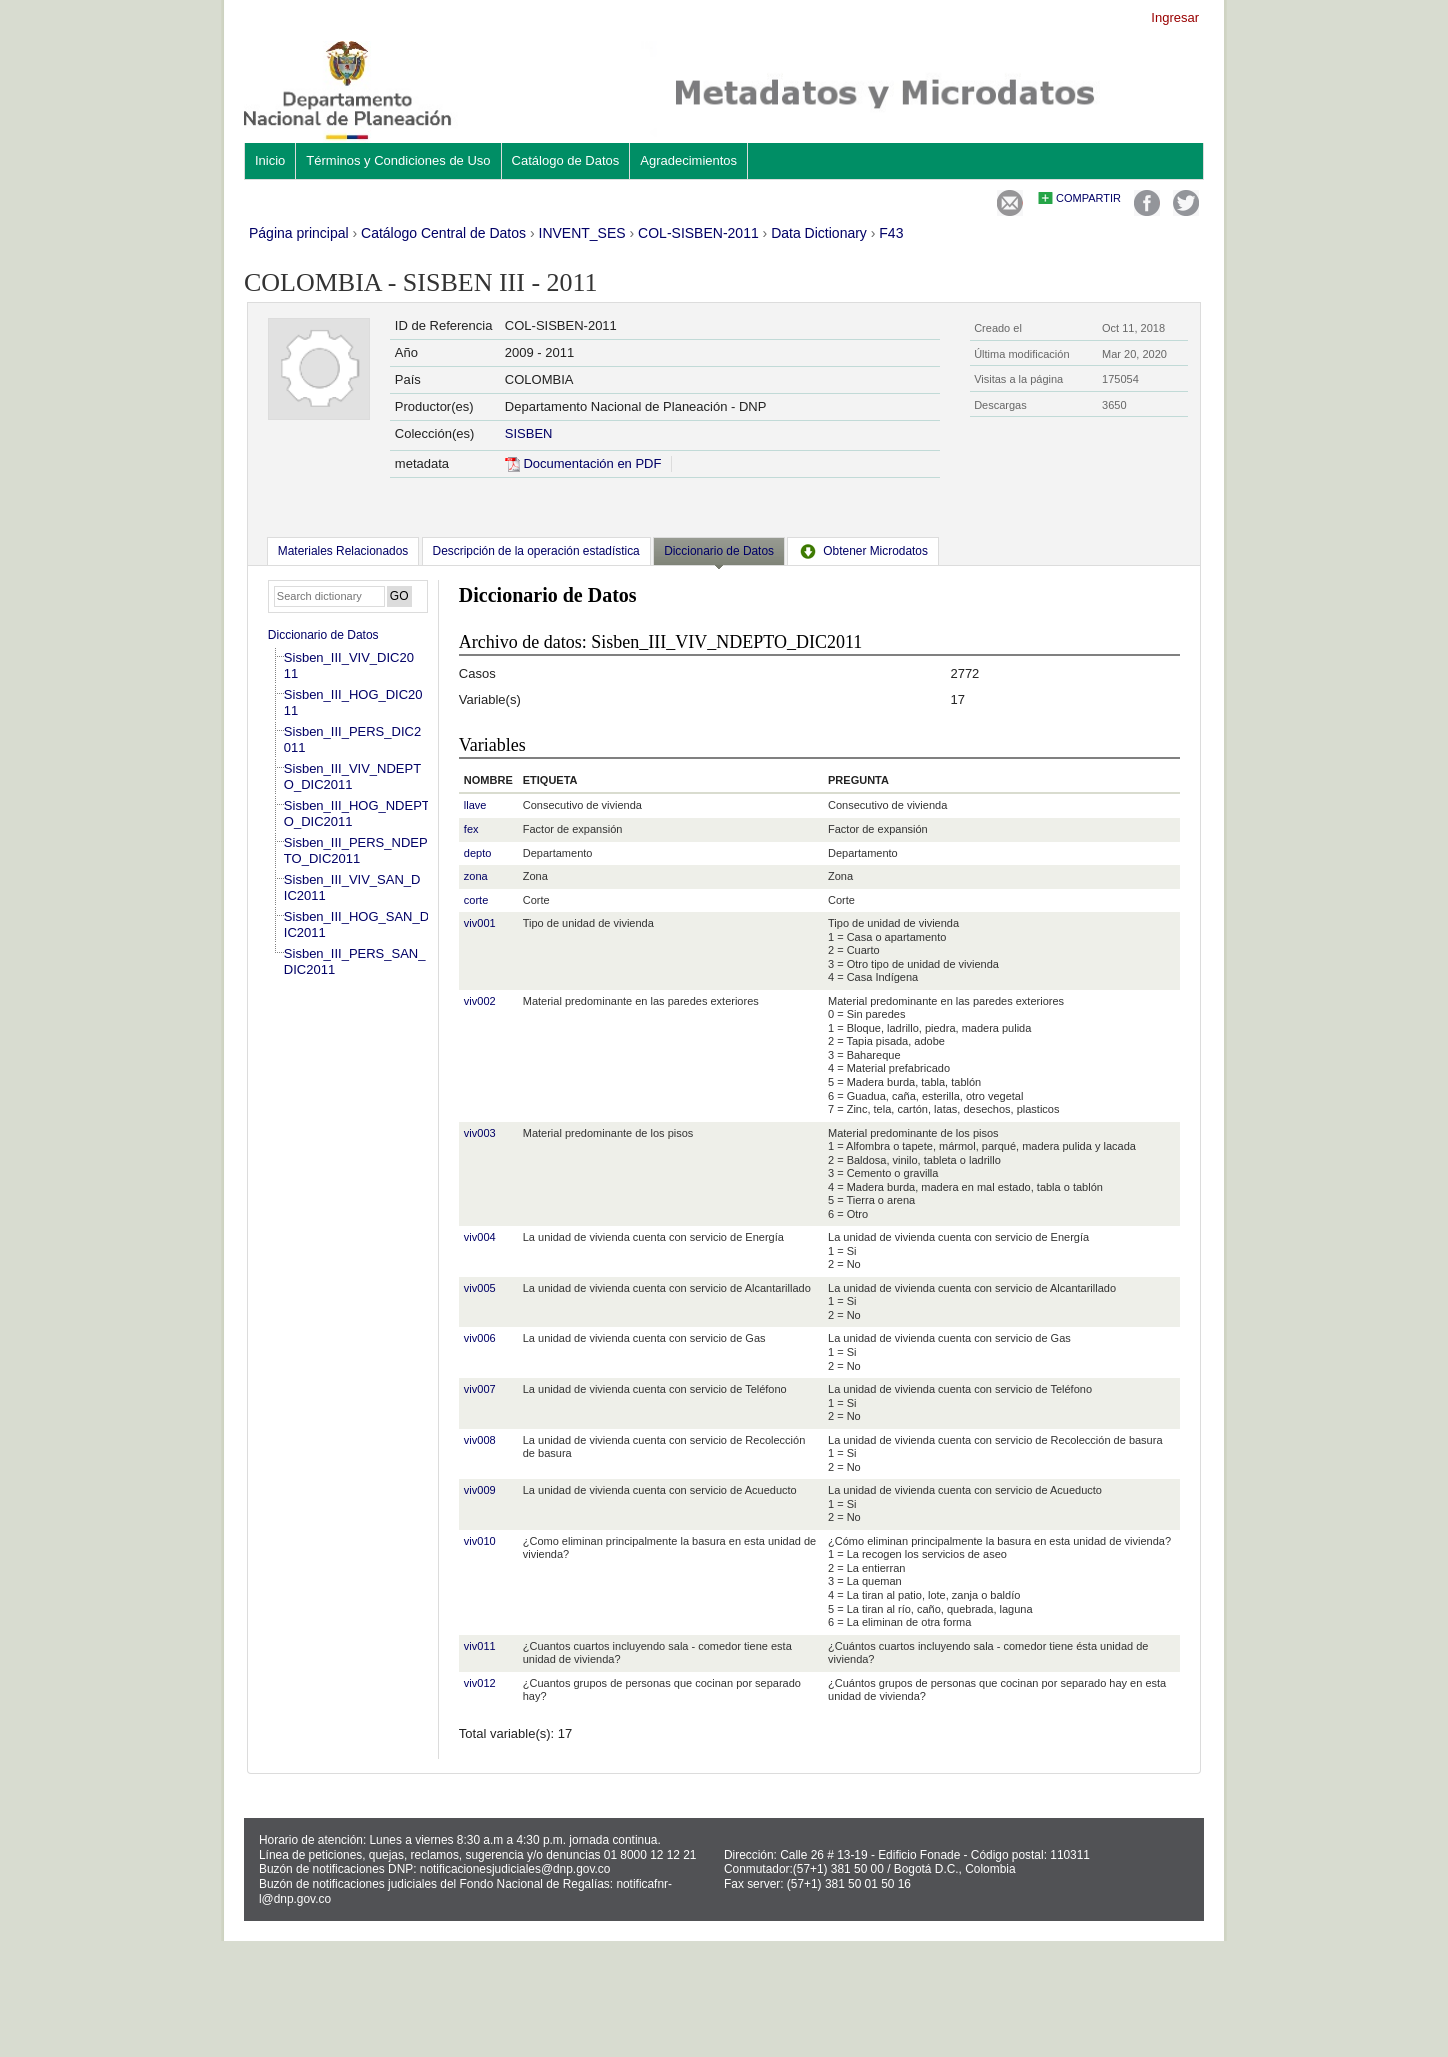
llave (475, 805)
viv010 (480, 1541)
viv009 (480, 1490)
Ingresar (1175, 17)
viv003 (480, 1133)
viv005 (480, 1288)
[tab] (343, 551)
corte (476, 900)
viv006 (480, 1338)
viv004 (480, 1237)
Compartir (1088, 198)
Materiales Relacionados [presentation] (343, 551)
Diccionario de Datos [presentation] (719, 551)
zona (476, 876)
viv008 (480, 1440)
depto (478, 853)
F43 (891, 233)
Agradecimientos (688, 160)
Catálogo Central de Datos (443, 233)
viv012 (480, 1683)
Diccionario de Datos (323, 635)
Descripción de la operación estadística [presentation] (536, 551)
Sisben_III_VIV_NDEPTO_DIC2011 (352, 776)
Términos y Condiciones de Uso (398, 160)
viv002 (480, 1001)
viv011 (480, 1646)
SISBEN (529, 433)
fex (471, 829)
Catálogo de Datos (566, 160)
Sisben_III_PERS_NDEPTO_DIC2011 (356, 850)
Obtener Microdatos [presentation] (863, 551)
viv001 (480, 923)
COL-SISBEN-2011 (698, 233)
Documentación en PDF (583, 463)
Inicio (270, 160)
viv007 (480, 1389)
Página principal (299, 233)
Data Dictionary (819, 233)
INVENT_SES (582, 233)
